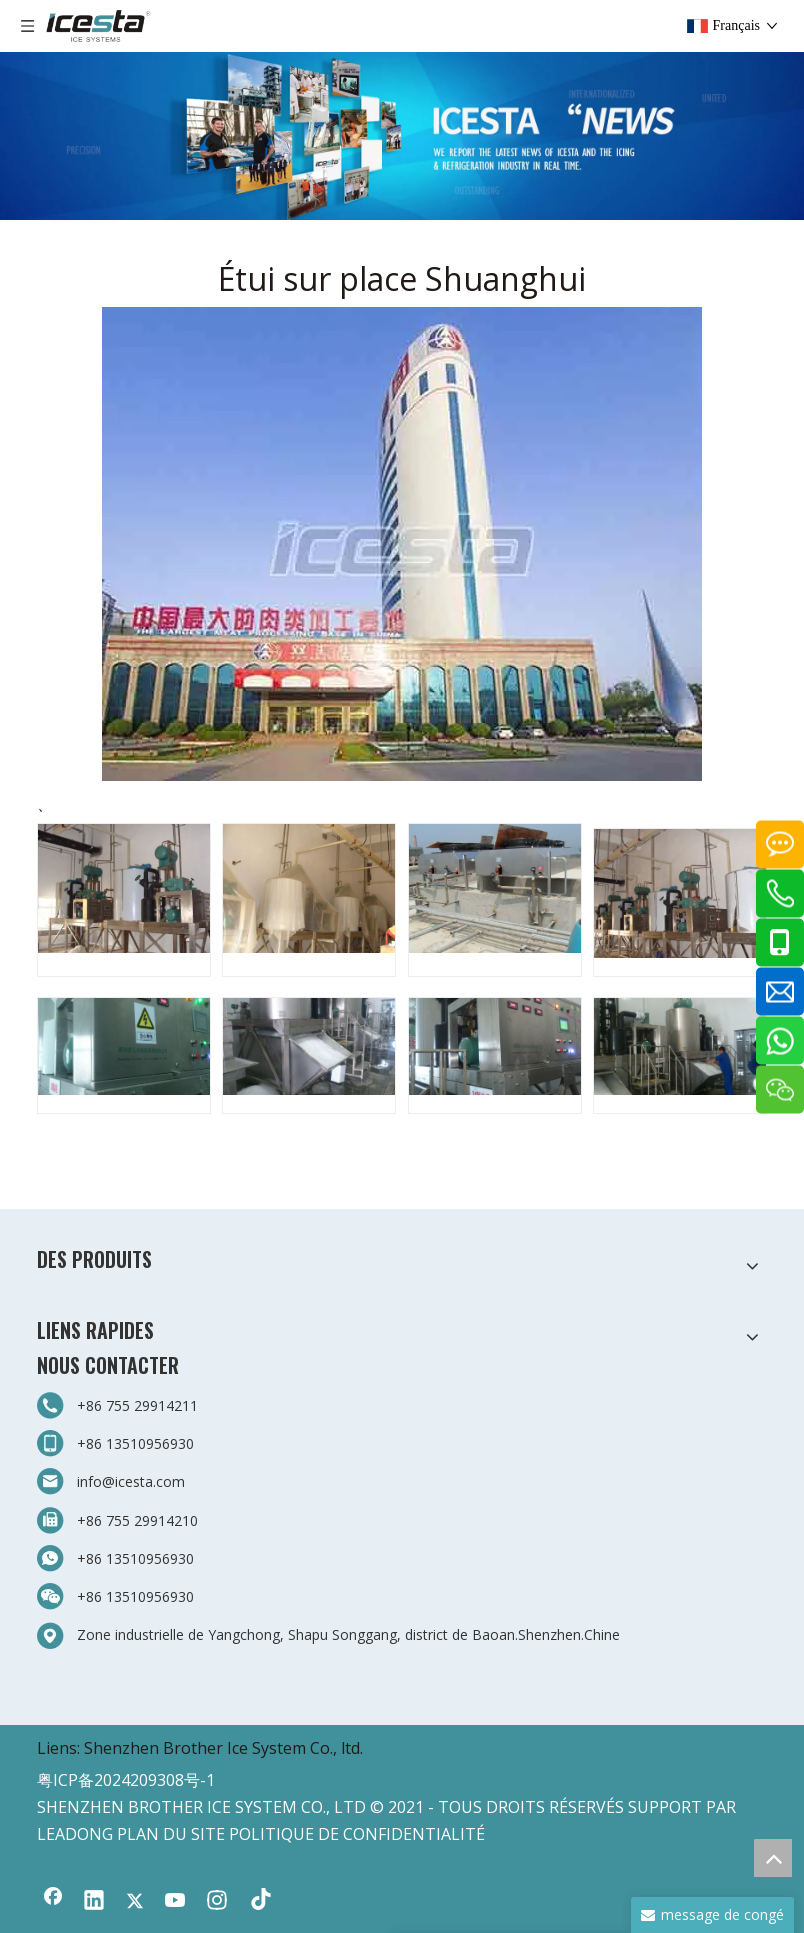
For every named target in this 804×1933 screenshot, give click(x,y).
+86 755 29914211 (137, 1405)
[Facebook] (53, 1902)
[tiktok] (258, 1902)
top (773, 1858)
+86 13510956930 (135, 1443)
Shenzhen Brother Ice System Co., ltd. (223, 1748)
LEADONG (75, 1834)
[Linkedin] (94, 1902)
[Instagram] (217, 1902)
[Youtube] (176, 1902)
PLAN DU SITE (171, 1834)
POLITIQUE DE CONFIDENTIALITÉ (357, 1834)
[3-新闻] (402, 136)
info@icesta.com (131, 1481)
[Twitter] (135, 1902)
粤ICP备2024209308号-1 (126, 1780)
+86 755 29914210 (137, 1520)
